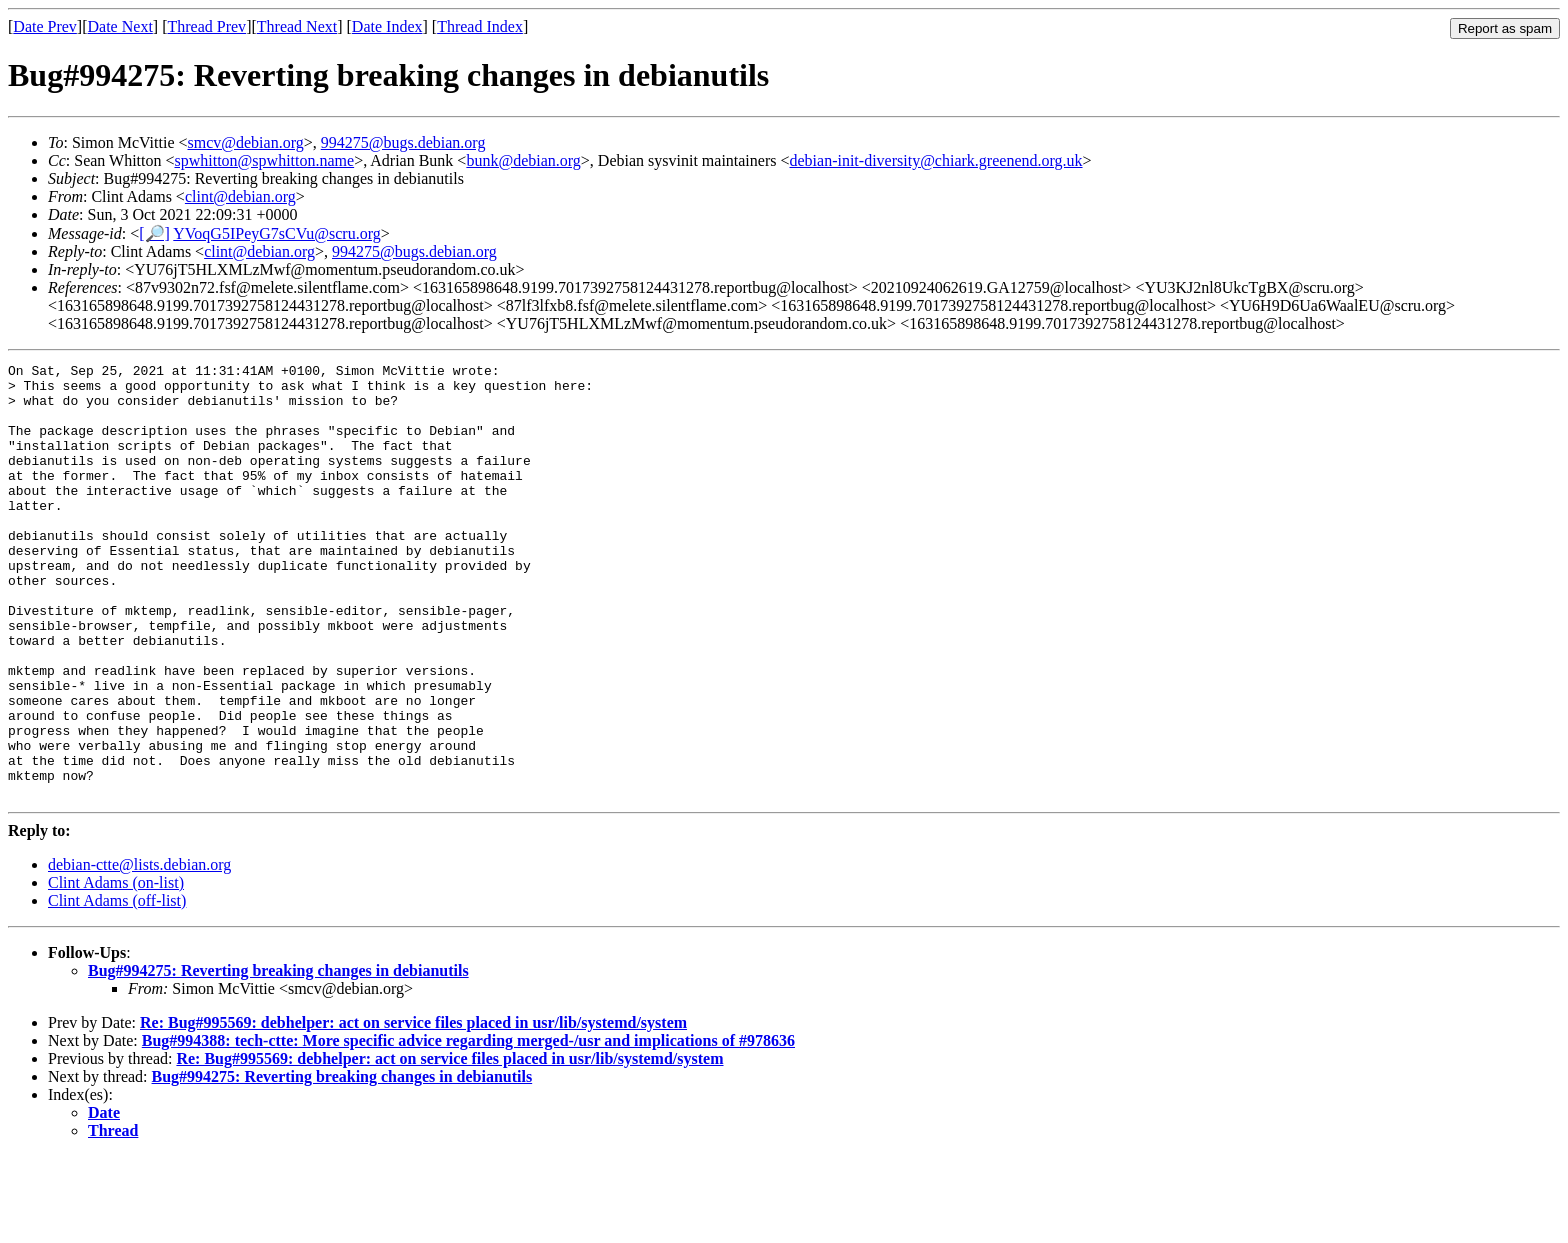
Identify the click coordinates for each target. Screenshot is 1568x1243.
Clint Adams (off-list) (117, 987)
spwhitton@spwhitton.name (265, 160)
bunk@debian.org (523, 160)
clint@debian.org (240, 196)
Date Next (120, 26)
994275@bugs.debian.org (403, 142)
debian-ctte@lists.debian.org (139, 951)
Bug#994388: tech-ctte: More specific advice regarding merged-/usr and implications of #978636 (468, 1127)
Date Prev (45, 26)
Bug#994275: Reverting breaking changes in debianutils (278, 1057)
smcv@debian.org (246, 142)
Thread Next (297, 26)
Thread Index (480, 26)
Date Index (387, 26)
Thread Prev (206, 26)
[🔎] (154, 233)
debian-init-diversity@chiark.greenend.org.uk (936, 160)
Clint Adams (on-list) (116, 969)
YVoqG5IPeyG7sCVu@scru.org (276, 233)
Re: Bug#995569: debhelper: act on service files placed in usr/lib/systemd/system (413, 1109)
